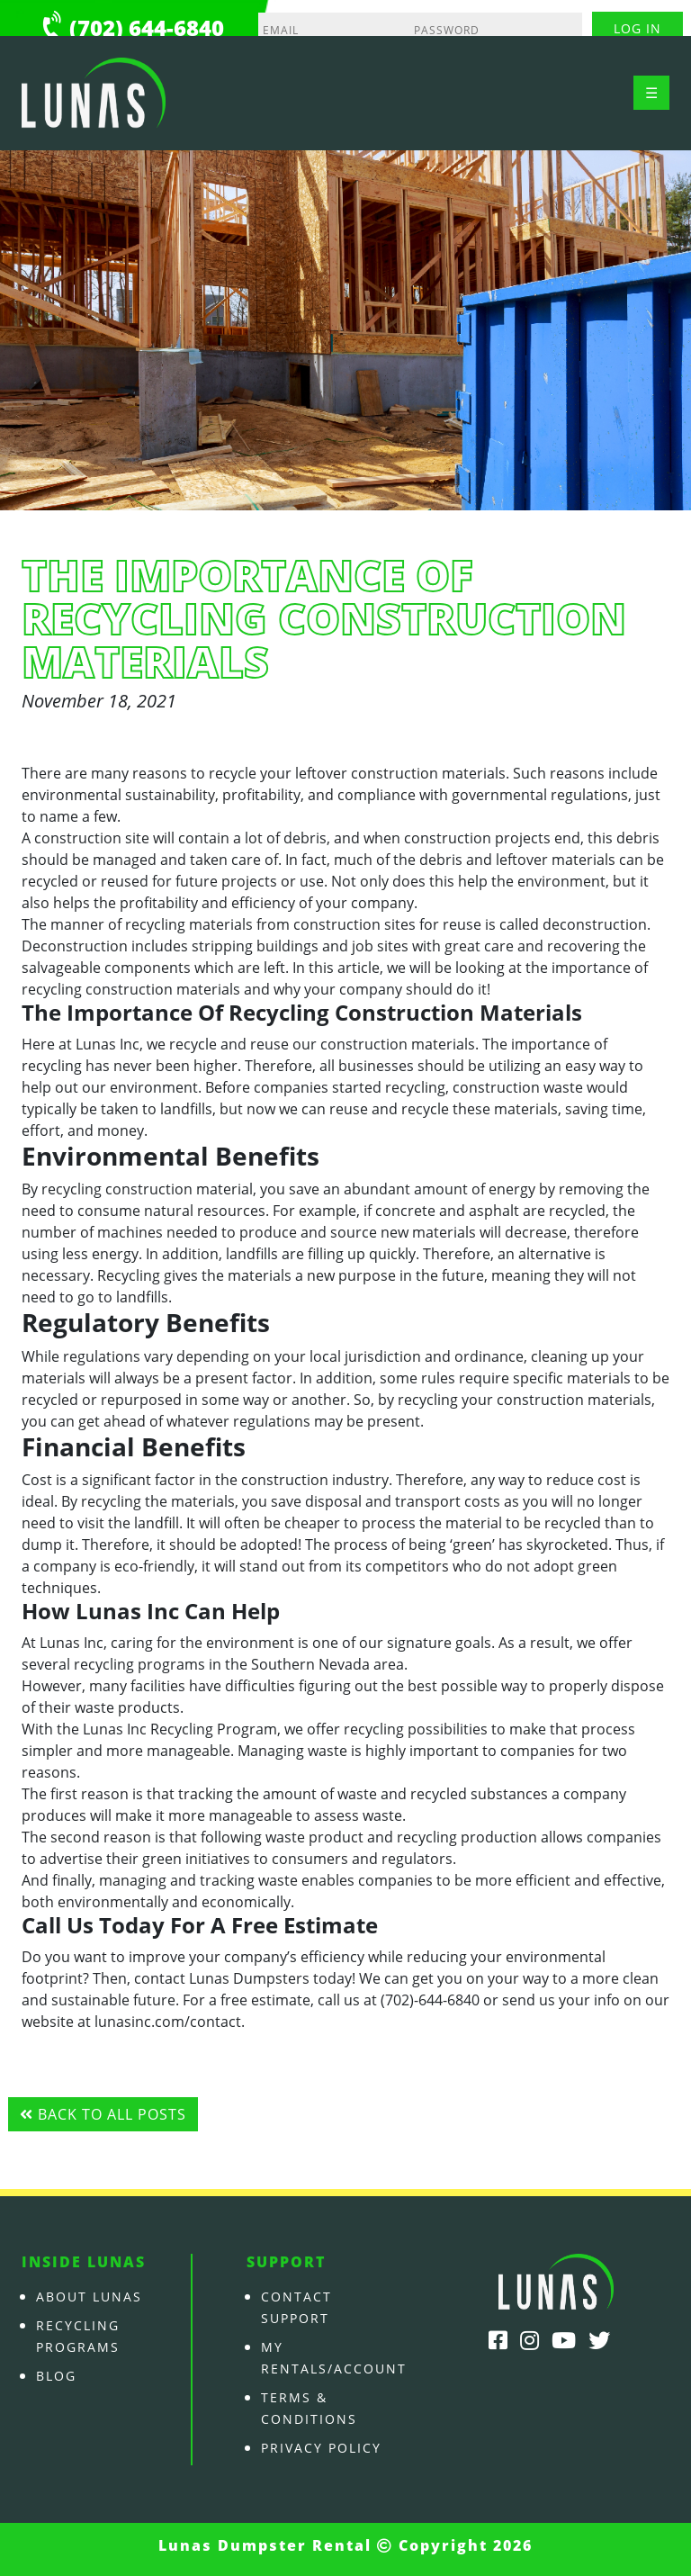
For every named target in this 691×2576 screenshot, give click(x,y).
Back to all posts (103, 2114)
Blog (56, 2375)
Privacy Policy (321, 2447)
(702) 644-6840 (146, 27)
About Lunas (89, 2296)
